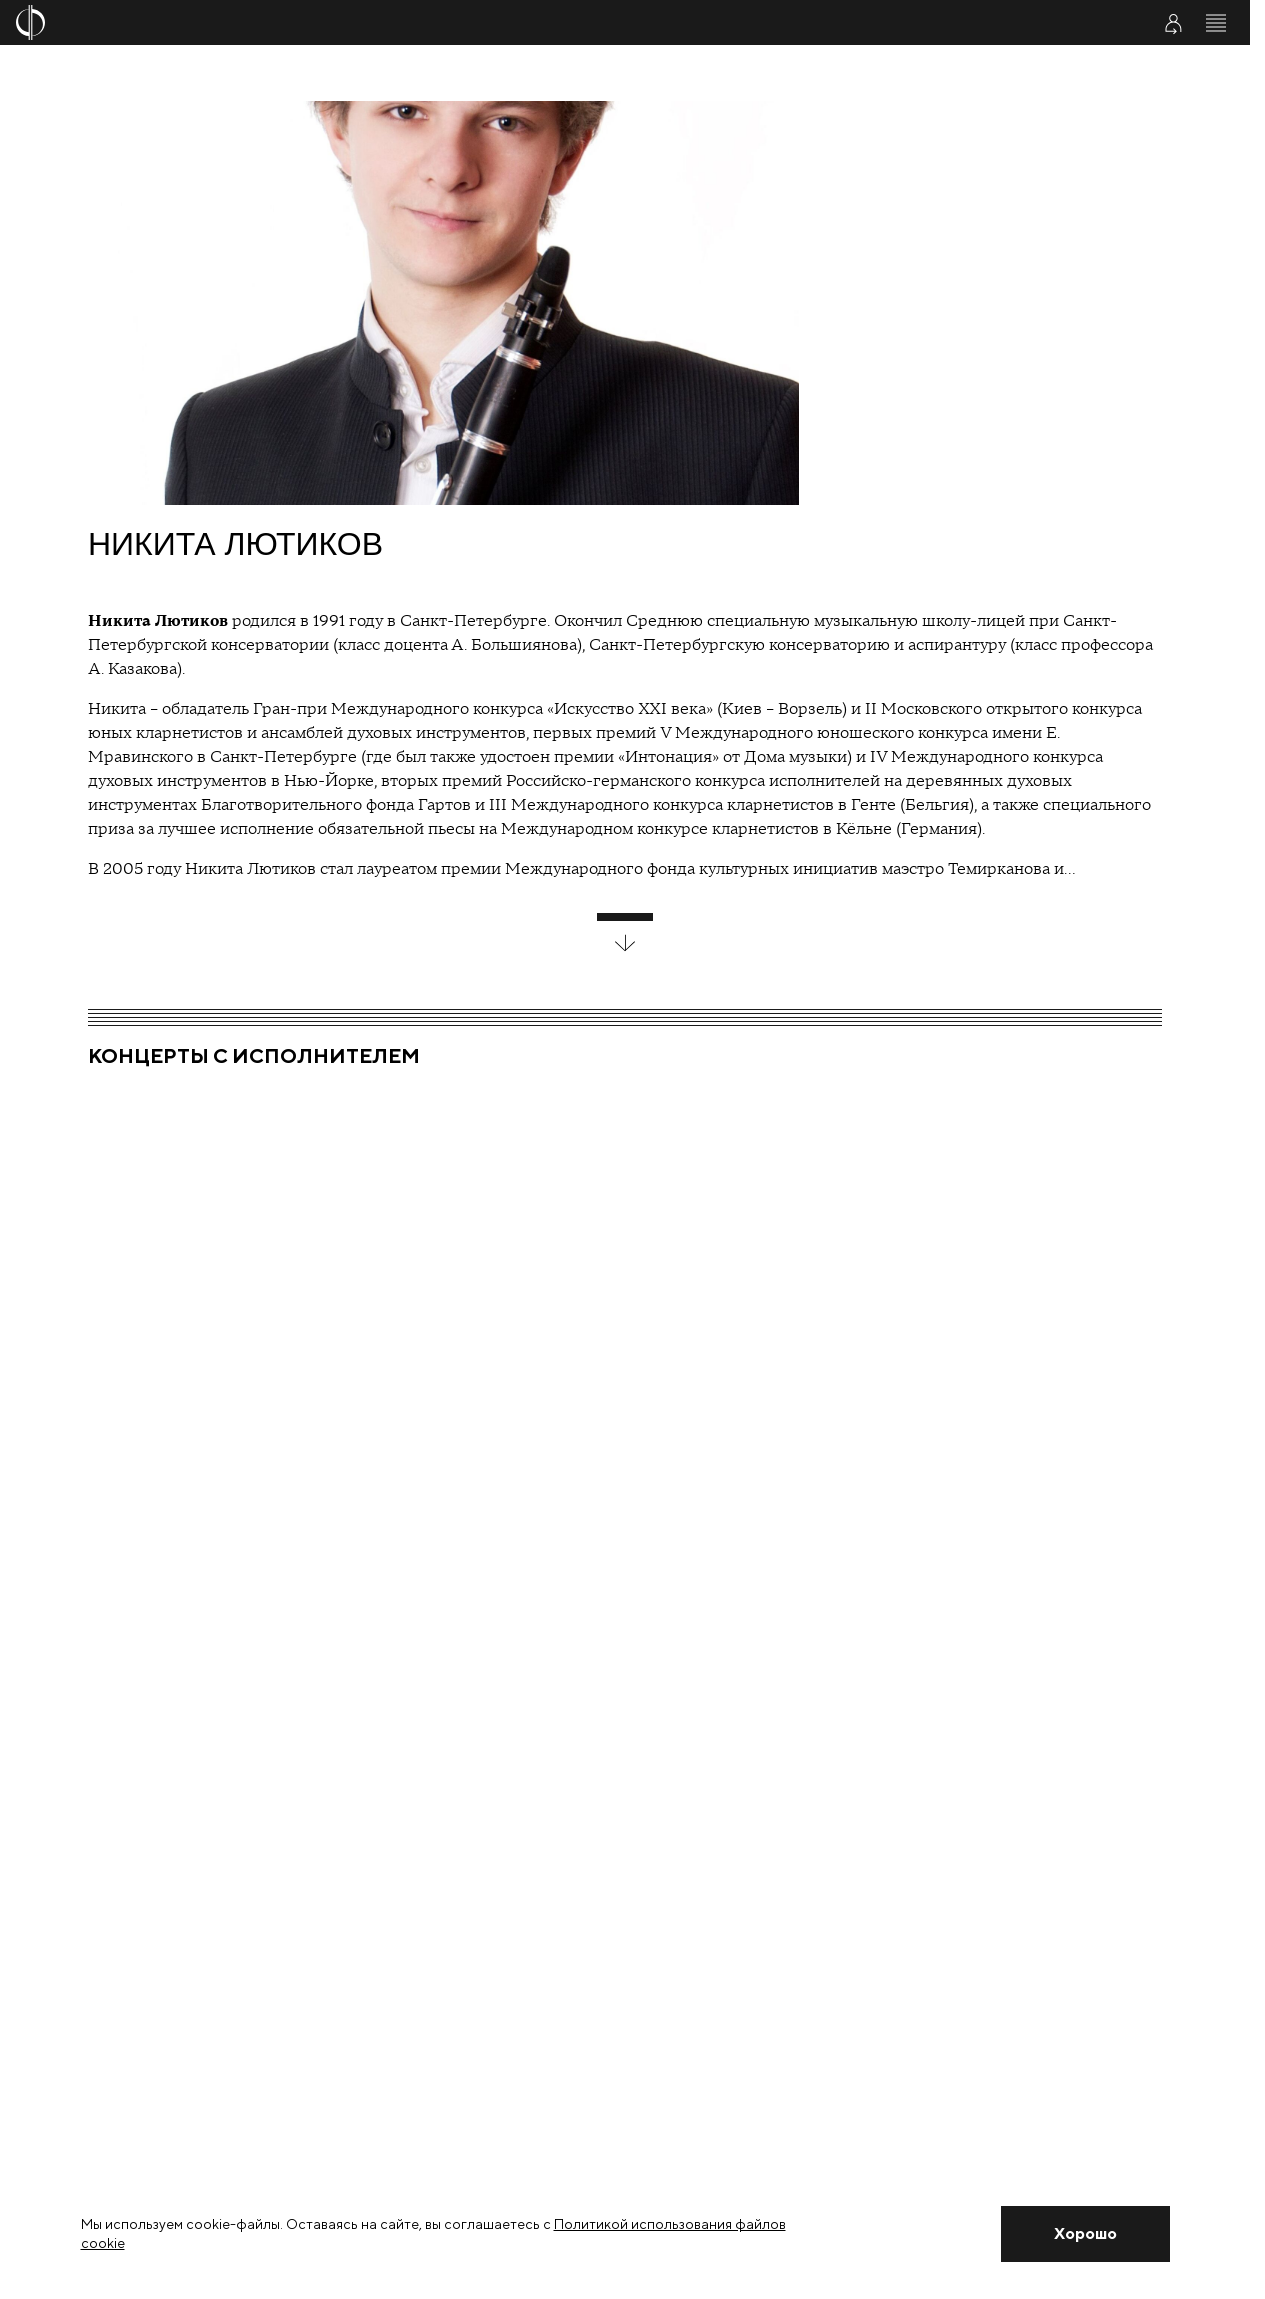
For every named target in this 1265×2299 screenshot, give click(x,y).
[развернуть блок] (625, 933)
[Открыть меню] (1216, 23)
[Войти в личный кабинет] (1173, 23)
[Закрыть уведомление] (1085, 2234)
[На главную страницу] (522, 22)
